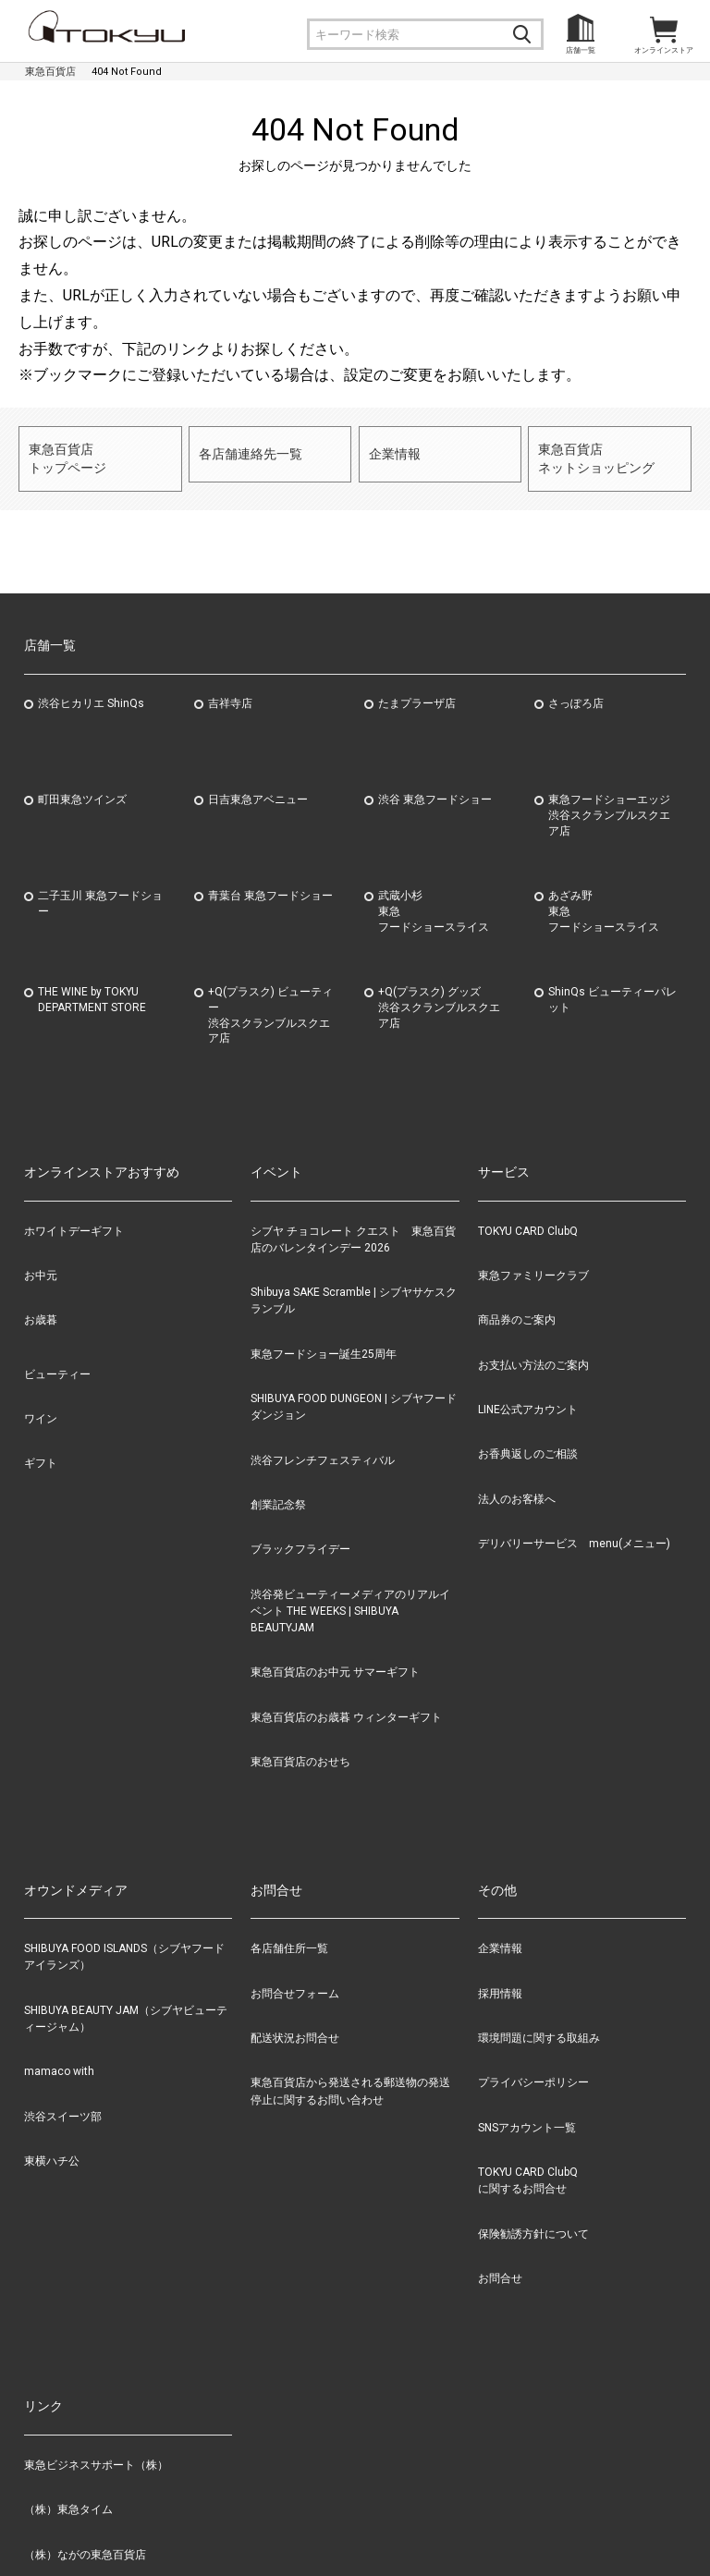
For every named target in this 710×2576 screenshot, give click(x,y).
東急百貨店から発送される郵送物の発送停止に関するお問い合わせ (350, 2079)
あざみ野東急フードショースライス (603, 899)
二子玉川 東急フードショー (100, 891)
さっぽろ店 (576, 691)
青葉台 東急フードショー (270, 883)
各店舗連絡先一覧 (247, 452)
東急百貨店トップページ (65, 452)
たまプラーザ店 (417, 691)
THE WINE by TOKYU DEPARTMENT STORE (92, 987)
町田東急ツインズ (82, 787)
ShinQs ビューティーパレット (612, 987)
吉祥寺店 (230, 691)
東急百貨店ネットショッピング (592, 452)
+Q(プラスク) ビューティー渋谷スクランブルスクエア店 (270, 1002)
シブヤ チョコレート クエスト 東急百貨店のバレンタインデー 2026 (353, 1227)
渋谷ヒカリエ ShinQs (91, 691)
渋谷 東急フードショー (435, 787)
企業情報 (393, 452)
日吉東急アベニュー (258, 787)
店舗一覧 (580, 50)
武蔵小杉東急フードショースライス (433, 899)
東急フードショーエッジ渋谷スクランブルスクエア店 (609, 803)
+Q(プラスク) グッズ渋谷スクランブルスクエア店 (439, 995)
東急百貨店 (50, 72)
